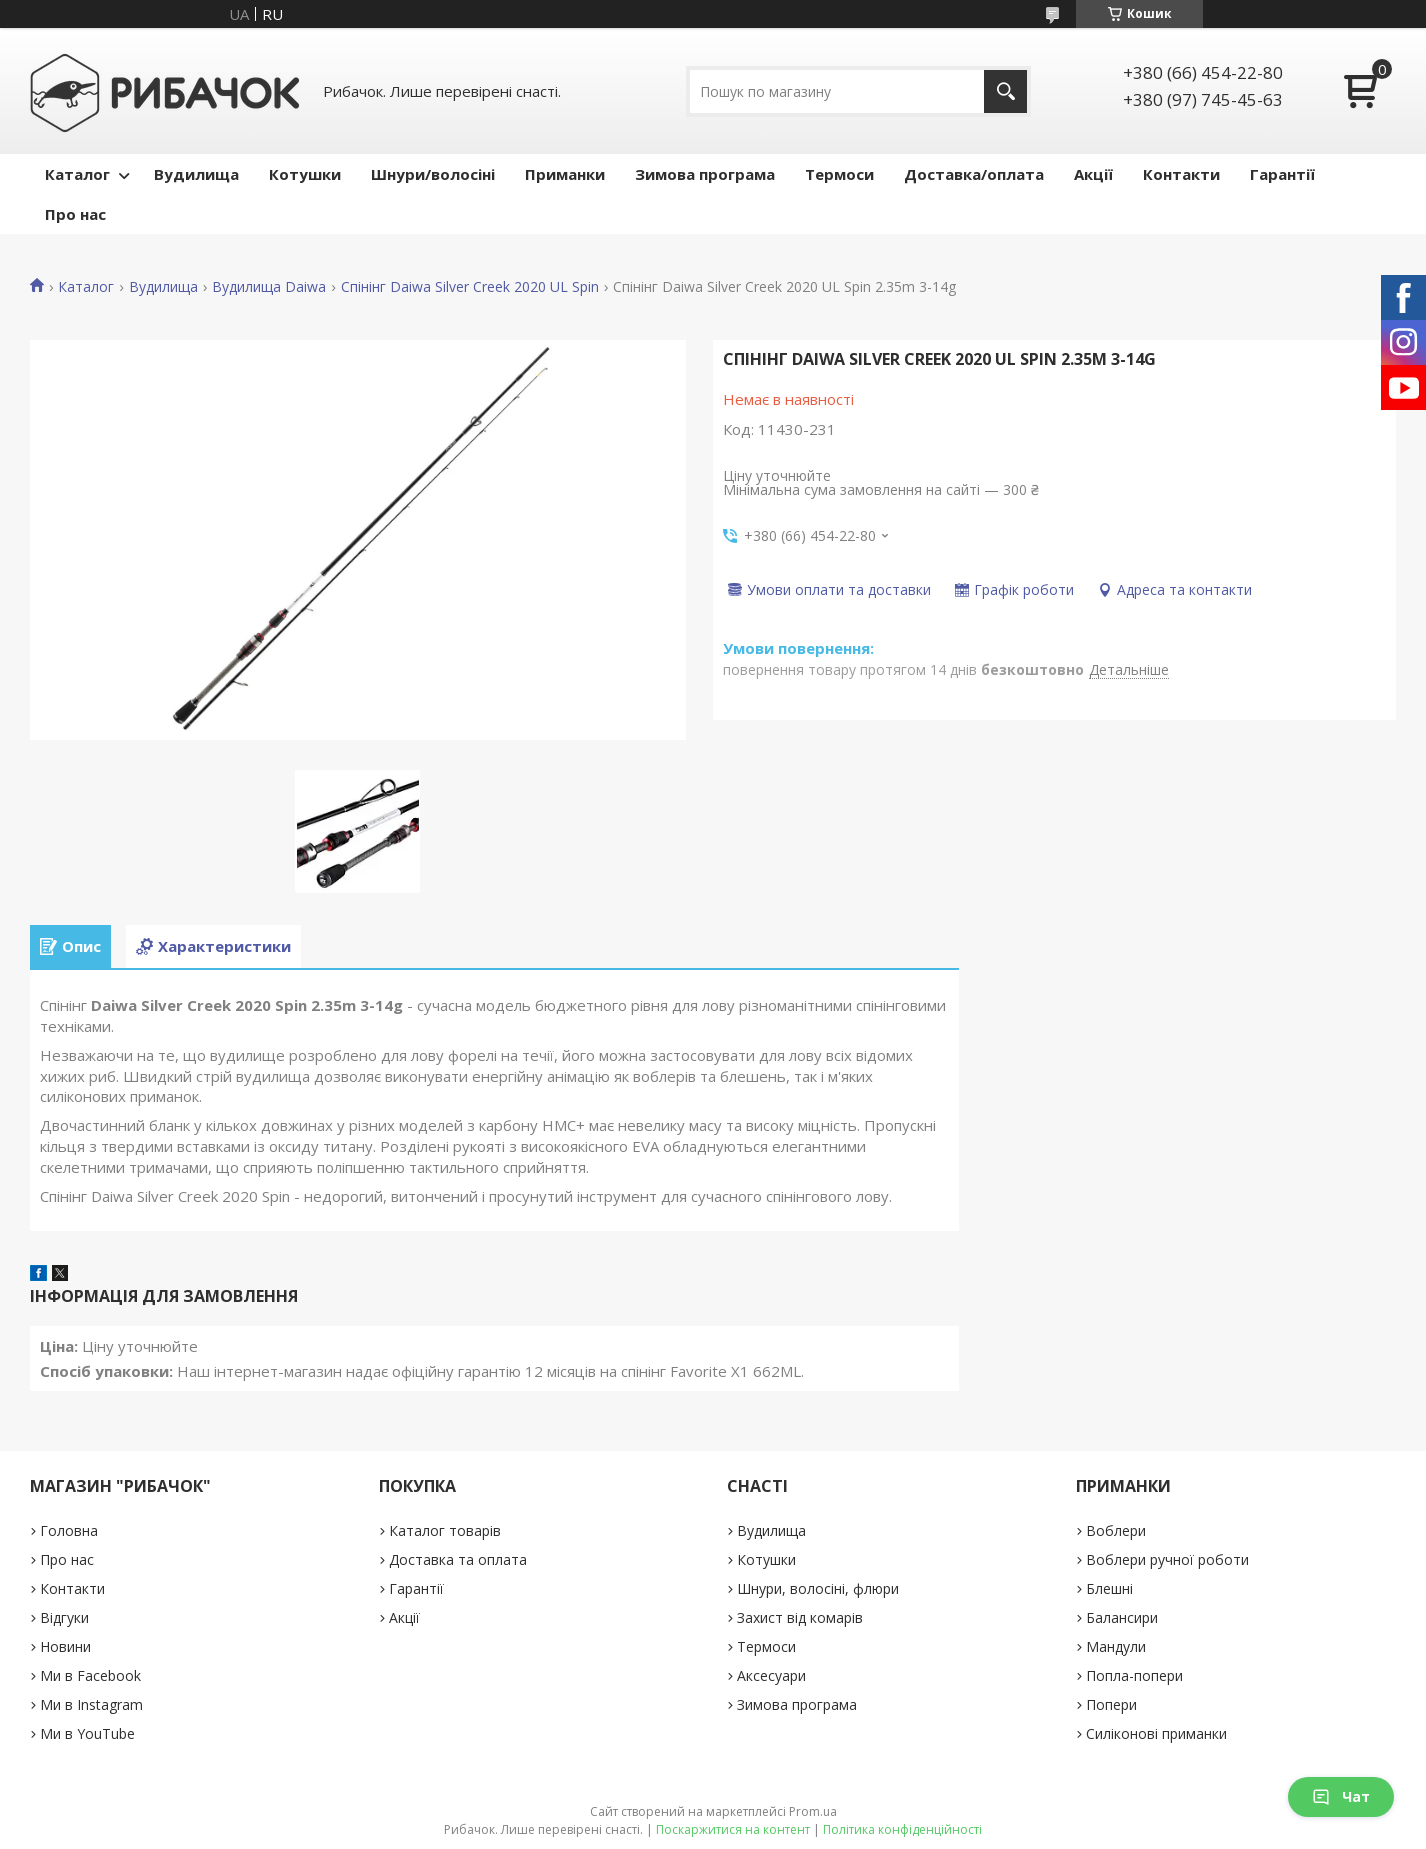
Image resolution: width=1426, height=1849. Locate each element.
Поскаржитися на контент (733, 1829)
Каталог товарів (445, 1530)
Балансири (1122, 1617)
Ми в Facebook (90, 1675)
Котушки (305, 174)
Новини (65, 1646)
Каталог (77, 174)
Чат (1341, 1796)
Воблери (1116, 1530)
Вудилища (196, 174)
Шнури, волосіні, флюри (818, 1588)
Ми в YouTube (87, 1733)
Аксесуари (771, 1675)
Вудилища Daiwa (269, 287)
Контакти (1181, 174)
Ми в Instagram (91, 1704)
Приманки (565, 174)
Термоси (839, 174)
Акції (1093, 174)
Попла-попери (1134, 1675)
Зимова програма (705, 174)
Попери (1111, 1704)
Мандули (1116, 1646)
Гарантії (1282, 174)
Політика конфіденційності (902, 1829)
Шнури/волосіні (433, 174)
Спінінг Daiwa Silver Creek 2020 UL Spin (470, 287)
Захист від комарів (800, 1617)
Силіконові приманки (1156, 1733)
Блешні (1109, 1588)
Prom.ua (813, 1811)
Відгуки (64, 1617)
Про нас (75, 214)
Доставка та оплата (458, 1559)
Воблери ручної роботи (1167, 1559)
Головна (69, 1530)
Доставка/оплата (974, 174)
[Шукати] (1005, 91)
